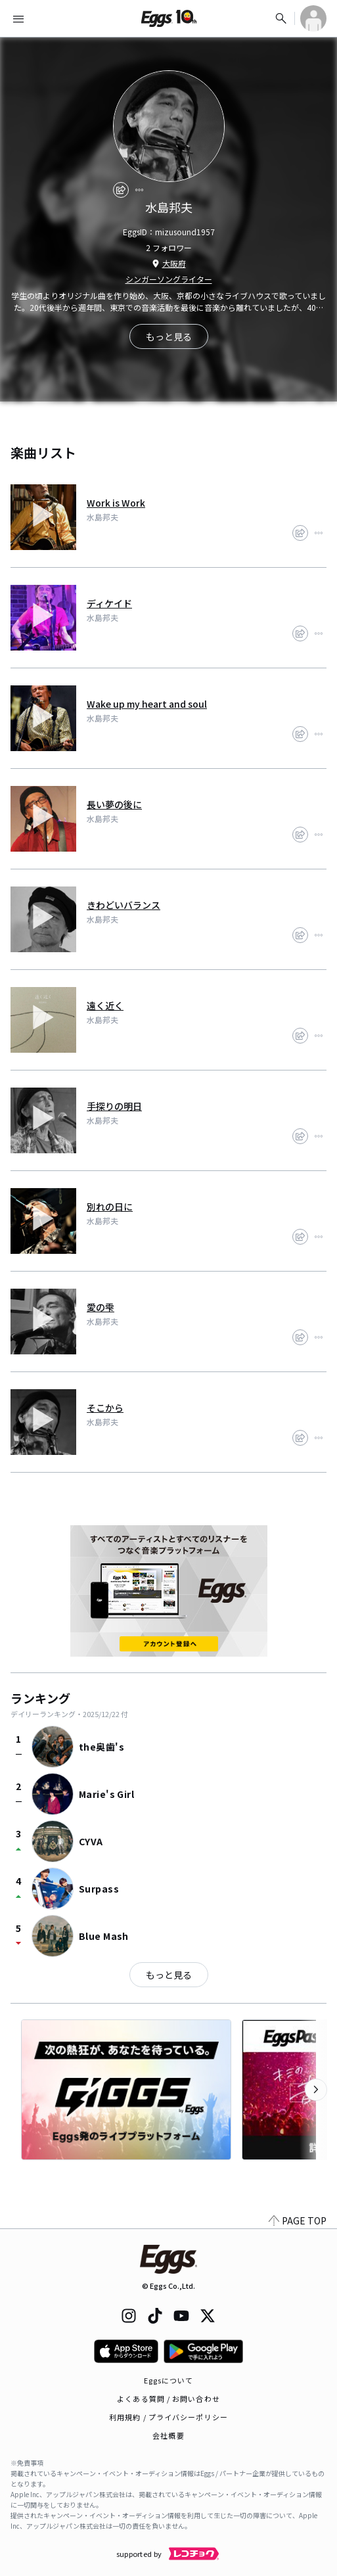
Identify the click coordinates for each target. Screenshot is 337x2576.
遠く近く (105, 1005)
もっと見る (169, 1974)
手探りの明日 (114, 1106)
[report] (139, 190)
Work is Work (116, 502)
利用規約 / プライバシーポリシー (168, 2417)
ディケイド (109, 603)
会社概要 (168, 2435)
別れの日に (110, 1206)
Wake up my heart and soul (147, 703)
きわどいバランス (123, 904)
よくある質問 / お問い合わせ (168, 2398)
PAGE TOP (297, 2220)
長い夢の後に (114, 804)
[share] (121, 190)
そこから (105, 1407)
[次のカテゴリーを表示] (316, 2090)
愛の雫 (100, 1307)
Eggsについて (169, 2380)
